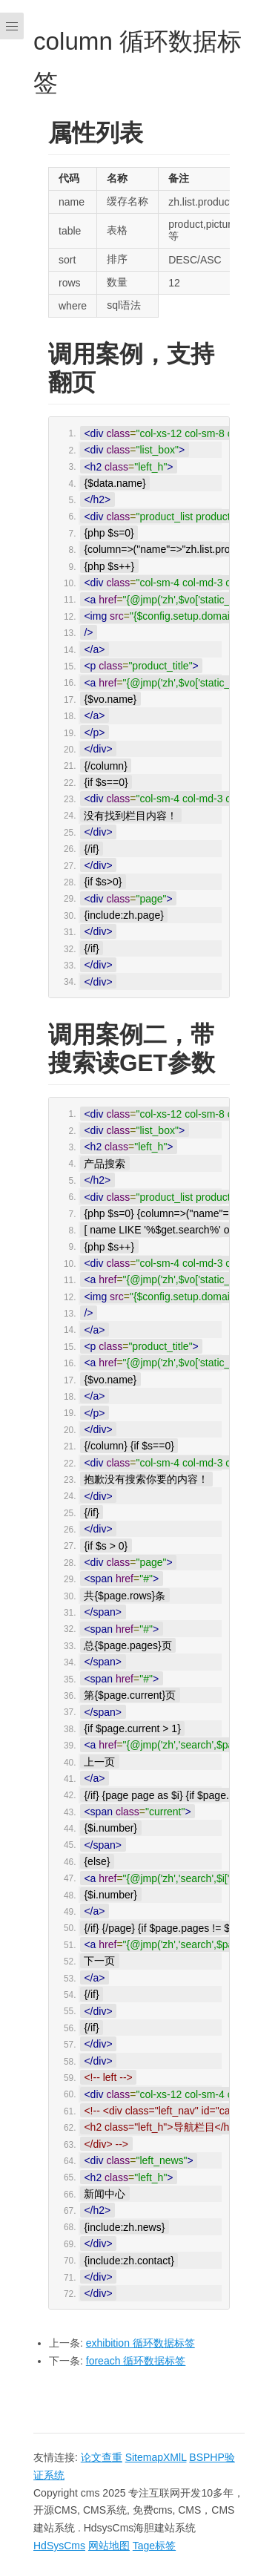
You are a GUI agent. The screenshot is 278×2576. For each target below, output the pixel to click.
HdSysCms (59, 2546)
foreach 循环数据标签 (136, 2361)
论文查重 (101, 2457)
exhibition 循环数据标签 (140, 2343)
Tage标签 (154, 2546)
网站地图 (109, 2546)
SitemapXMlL (156, 2457)
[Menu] (12, 1288)
